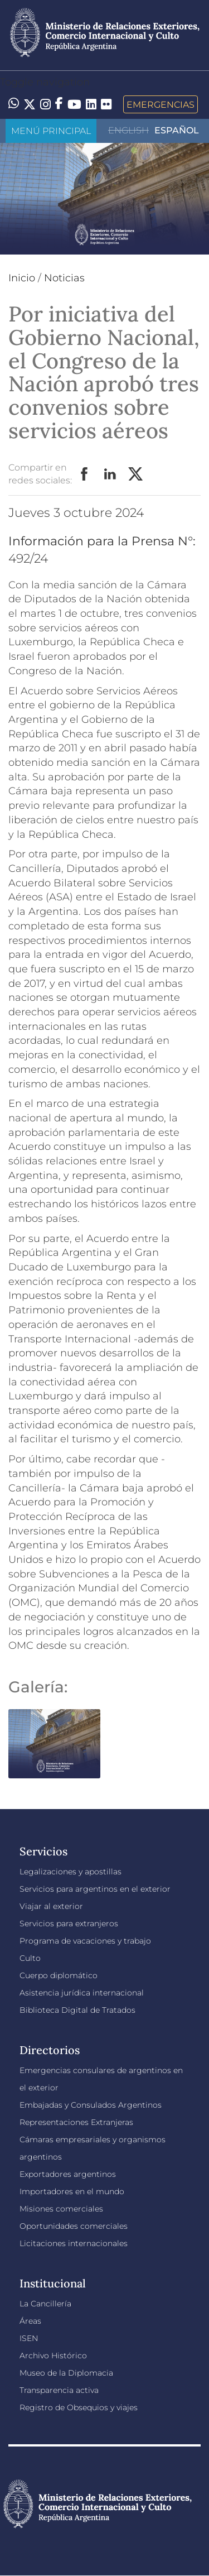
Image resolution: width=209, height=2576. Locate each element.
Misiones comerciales (61, 2209)
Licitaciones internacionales (74, 2243)
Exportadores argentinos (68, 2174)
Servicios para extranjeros (69, 1923)
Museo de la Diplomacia (66, 2373)
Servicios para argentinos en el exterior (95, 1889)
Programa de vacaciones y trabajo (85, 1941)
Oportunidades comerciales (74, 2226)
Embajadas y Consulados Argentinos (91, 2105)
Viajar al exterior (51, 1906)
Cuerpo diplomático (59, 1975)
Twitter (136, 474)
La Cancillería (45, 2304)
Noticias (64, 278)
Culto (30, 1958)
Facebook (84, 474)
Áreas (30, 2321)
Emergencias (161, 104)
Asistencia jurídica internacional (82, 1993)
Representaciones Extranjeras (76, 2122)
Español (176, 130)
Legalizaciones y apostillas (70, 1872)
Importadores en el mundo (72, 2191)
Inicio (21, 278)
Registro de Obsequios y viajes (79, 2407)
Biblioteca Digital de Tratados (77, 2010)
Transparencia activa (59, 2390)
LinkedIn (110, 474)
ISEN (29, 2338)
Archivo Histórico (53, 2355)
